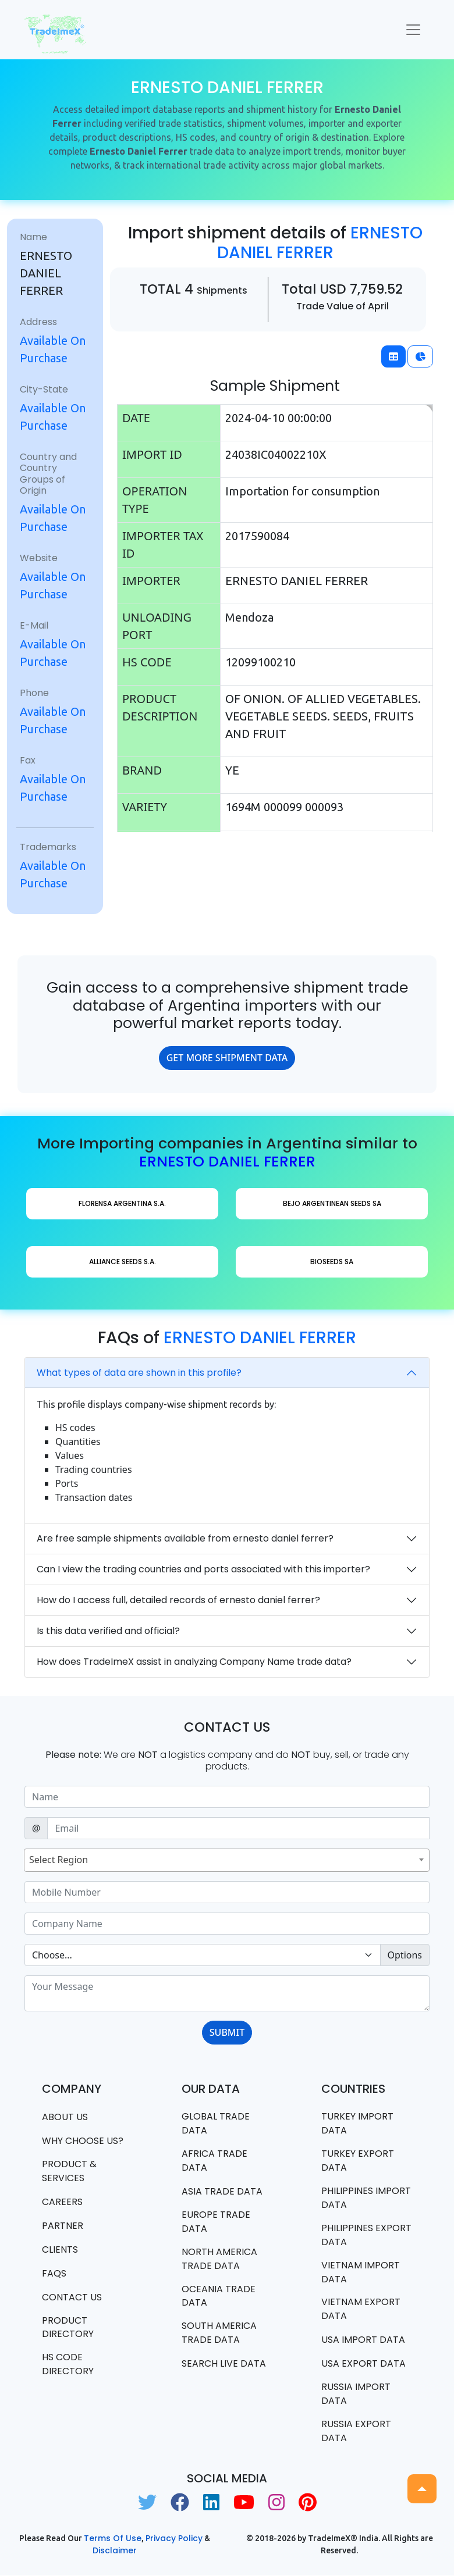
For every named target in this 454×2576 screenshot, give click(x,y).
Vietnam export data (360, 2309)
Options (405, 1955)
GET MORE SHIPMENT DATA (227, 1057)
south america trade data (219, 2333)
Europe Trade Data (216, 2221)
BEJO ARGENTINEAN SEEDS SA (332, 1203)
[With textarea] (227, 1993)
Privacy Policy (174, 2539)
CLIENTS (60, 2249)
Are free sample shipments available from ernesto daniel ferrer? (185, 1538)
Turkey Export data (357, 2160)
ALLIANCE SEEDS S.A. (122, 1261)
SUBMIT (227, 2032)
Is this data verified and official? (108, 1630)
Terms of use (112, 2539)
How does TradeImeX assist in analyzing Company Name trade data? (194, 1661)
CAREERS (62, 2201)
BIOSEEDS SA (331, 1261)
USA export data (363, 2364)
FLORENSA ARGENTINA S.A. (122, 1203)
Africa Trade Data (214, 2160)
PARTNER (62, 2225)
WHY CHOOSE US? (82, 2140)
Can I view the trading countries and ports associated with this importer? (203, 1569)
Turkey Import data (357, 2123)
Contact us (72, 2297)
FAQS (54, 2273)
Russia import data (356, 2394)
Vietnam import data (360, 2272)
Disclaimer (115, 2551)
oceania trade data (219, 2296)
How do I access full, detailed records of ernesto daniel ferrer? (178, 1600)
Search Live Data (224, 2364)
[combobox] (227, 1860)
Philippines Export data (366, 2235)
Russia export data (356, 2431)
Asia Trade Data (222, 2191)
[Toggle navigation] (413, 29)
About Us (65, 2117)
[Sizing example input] (227, 1797)
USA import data (363, 2340)
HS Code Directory (68, 2364)
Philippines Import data (366, 2197)
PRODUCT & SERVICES (69, 2171)
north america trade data (219, 2258)
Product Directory (68, 2327)
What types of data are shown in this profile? (139, 1372)
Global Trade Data (216, 2123)
